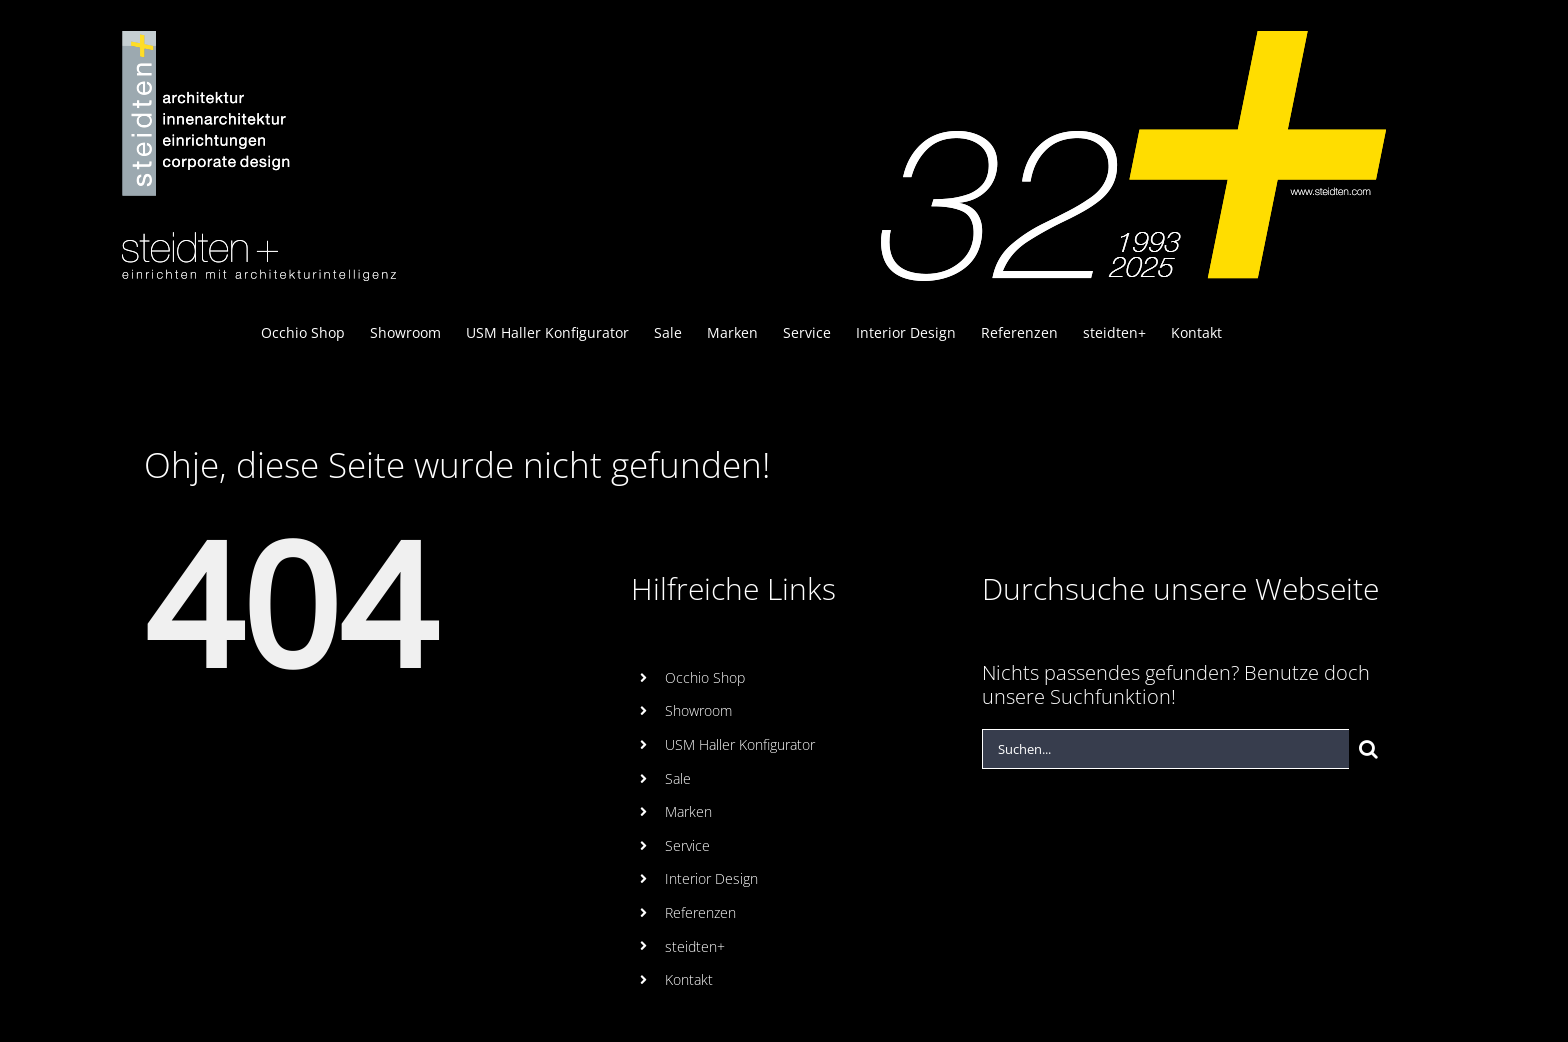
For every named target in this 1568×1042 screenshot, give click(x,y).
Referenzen (700, 912)
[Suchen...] (1165, 749)
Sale (678, 778)
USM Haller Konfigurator (740, 744)
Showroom (698, 710)
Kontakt (689, 979)
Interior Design (711, 878)
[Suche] (1369, 749)
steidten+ (695, 946)
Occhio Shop (705, 677)
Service (687, 845)
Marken (688, 811)
